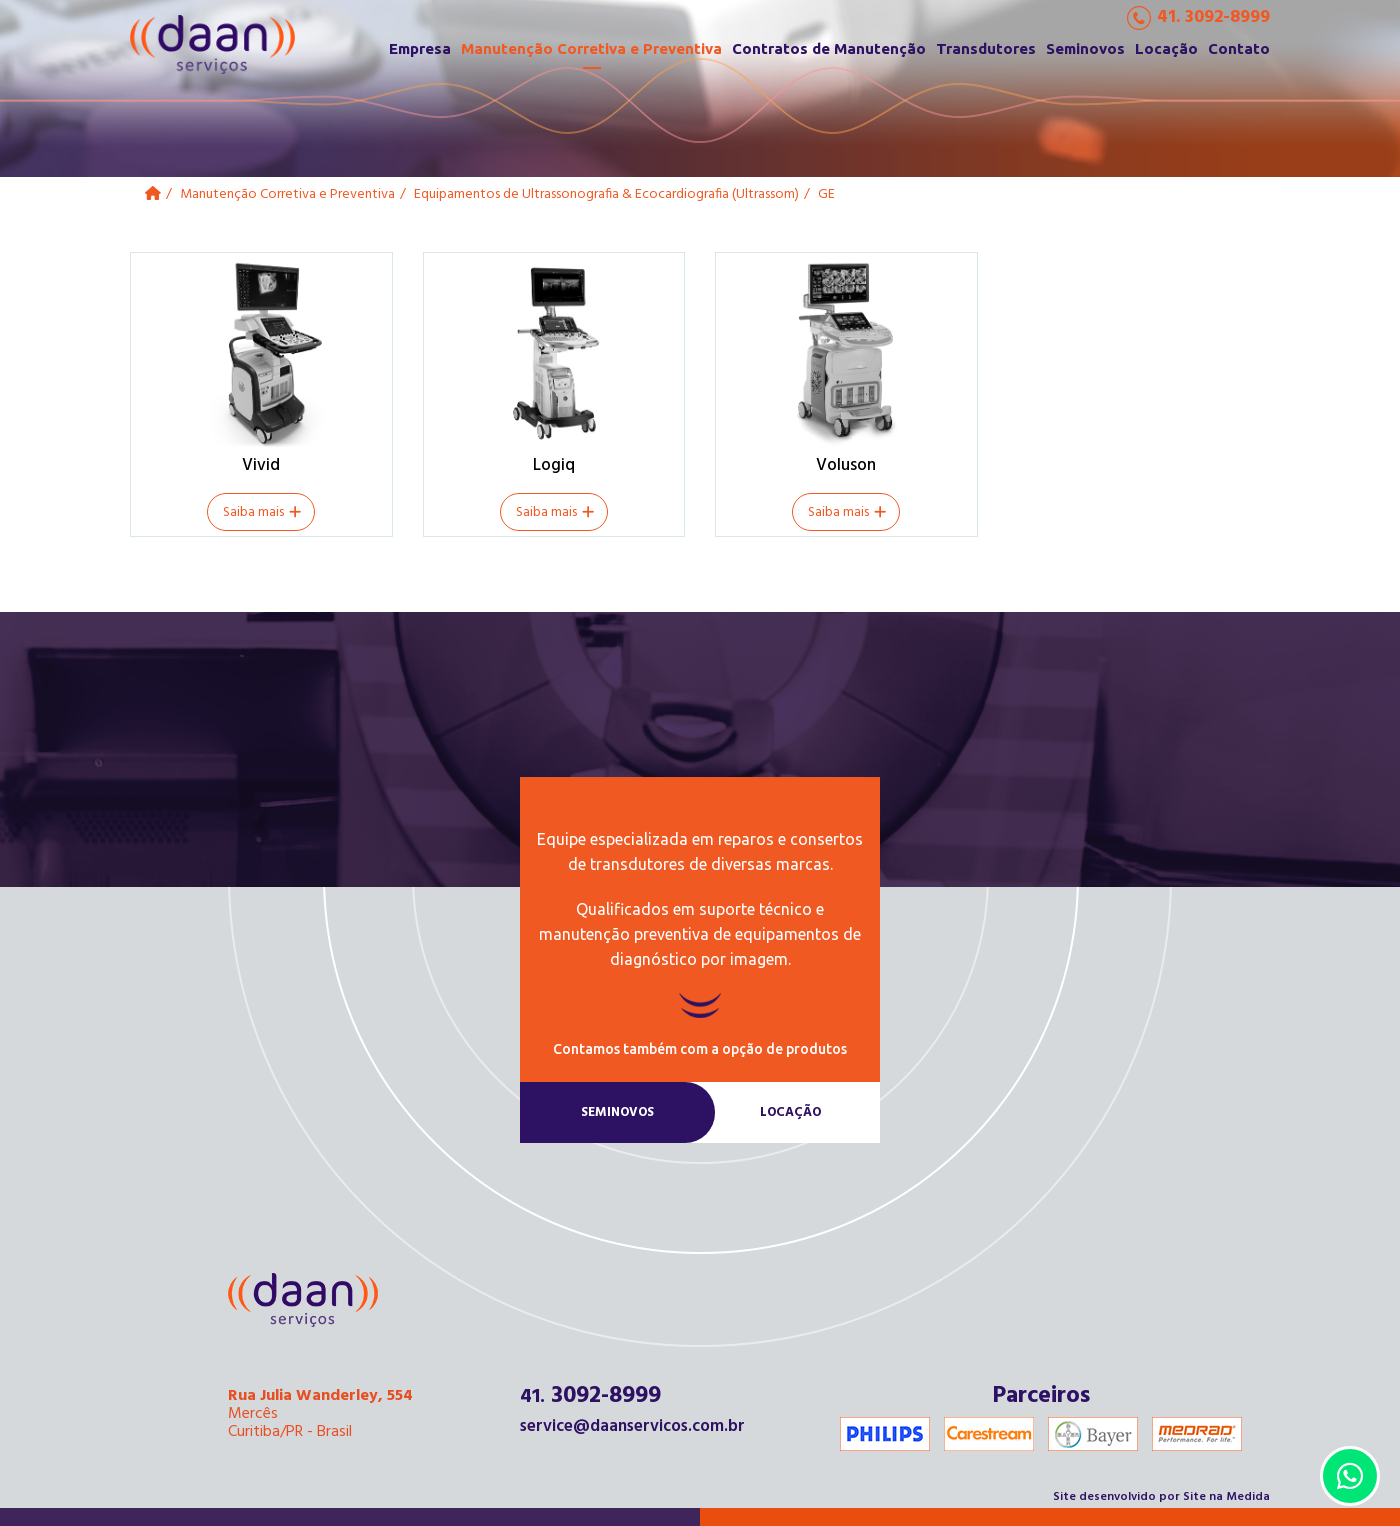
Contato (1239, 48)
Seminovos (1085, 48)
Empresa (420, 48)
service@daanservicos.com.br (632, 1426)
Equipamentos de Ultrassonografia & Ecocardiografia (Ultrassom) (606, 194)
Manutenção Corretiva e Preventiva (591, 48)
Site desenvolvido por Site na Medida (1161, 1497)
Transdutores (986, 48)
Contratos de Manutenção (829, 48)
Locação (1166, 48)
